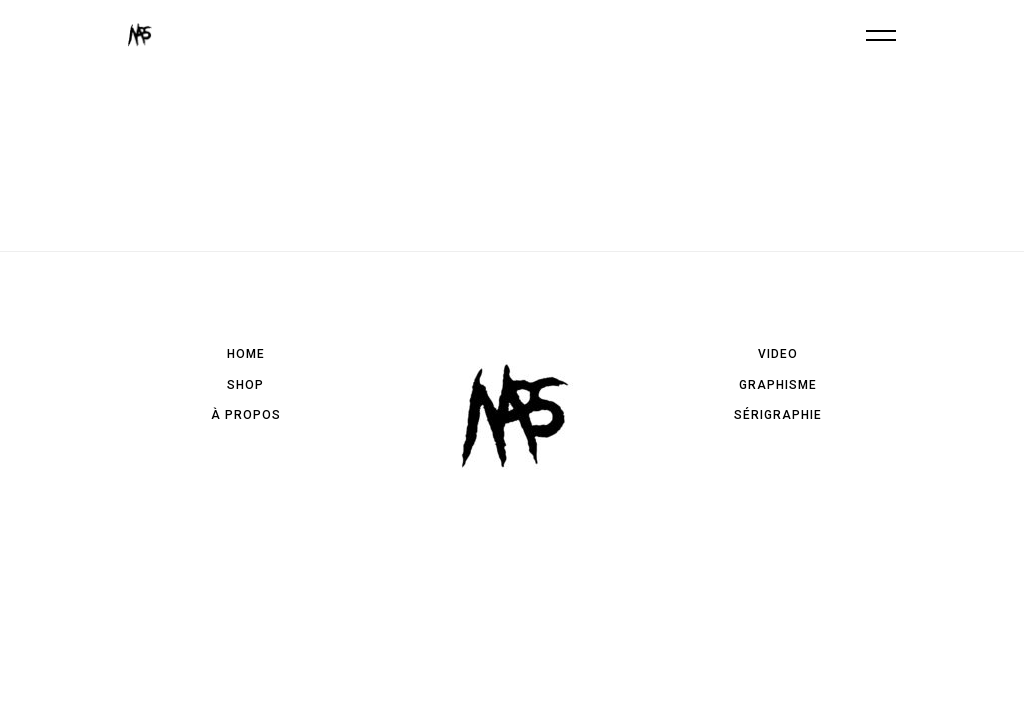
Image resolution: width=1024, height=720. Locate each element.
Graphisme (778, 385)
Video (778, 354)
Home (246, 354)
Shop (245, 385)
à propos (246, 415)
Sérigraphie (778, 415)
